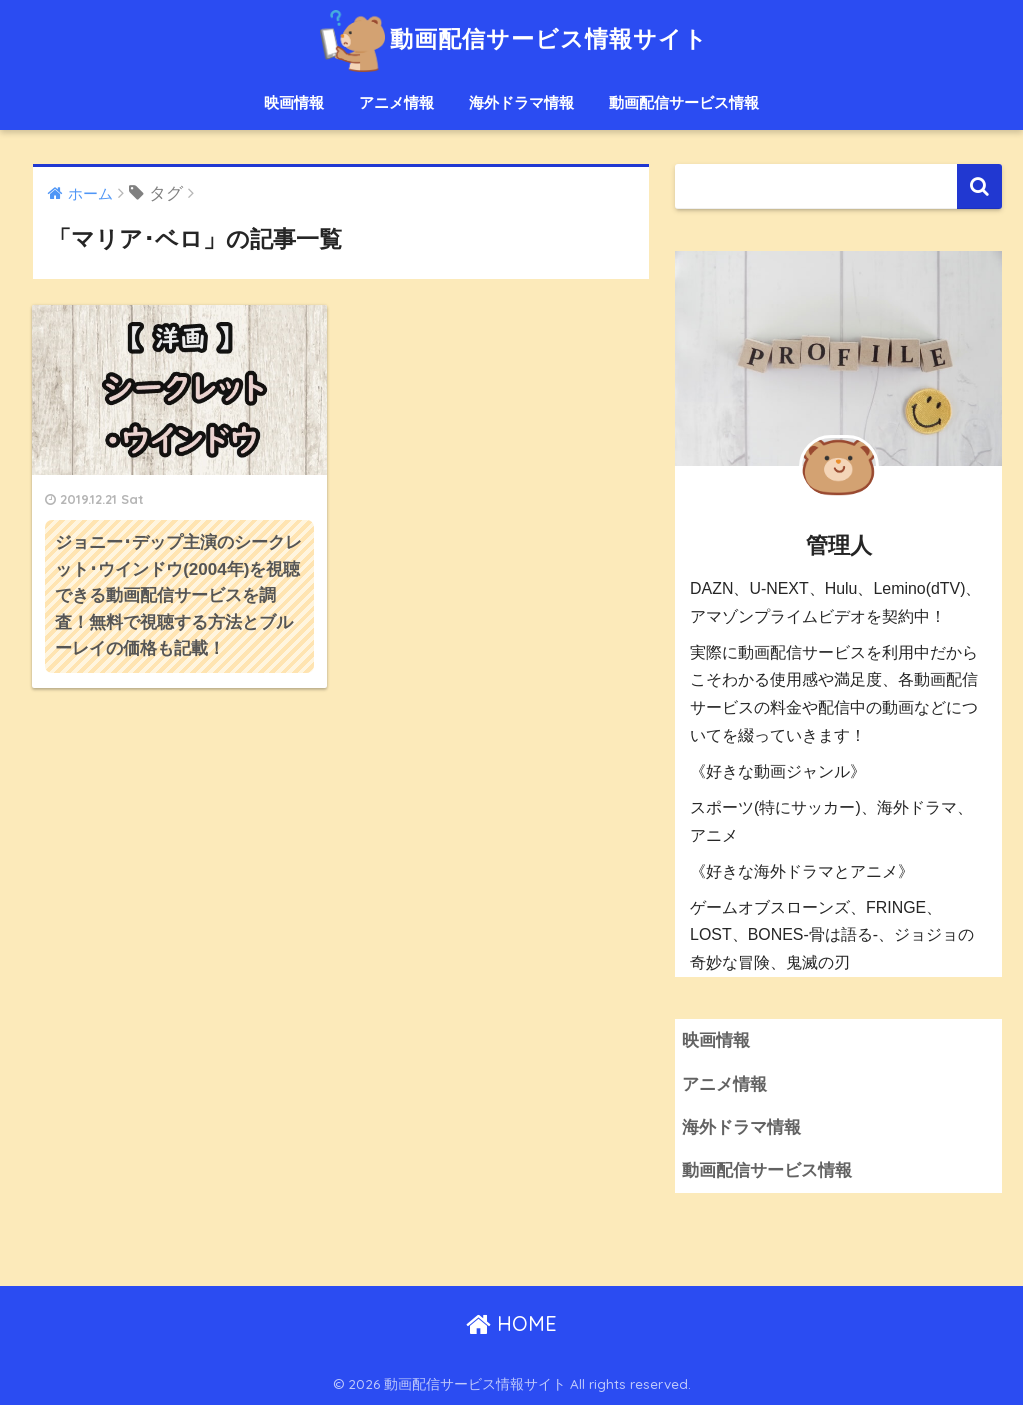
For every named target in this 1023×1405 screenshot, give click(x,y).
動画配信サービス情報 (684, 102)
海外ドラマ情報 (521, 102)
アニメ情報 (396, 102)
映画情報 (294, 102)
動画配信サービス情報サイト (511, 38)
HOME (511, 1323)
